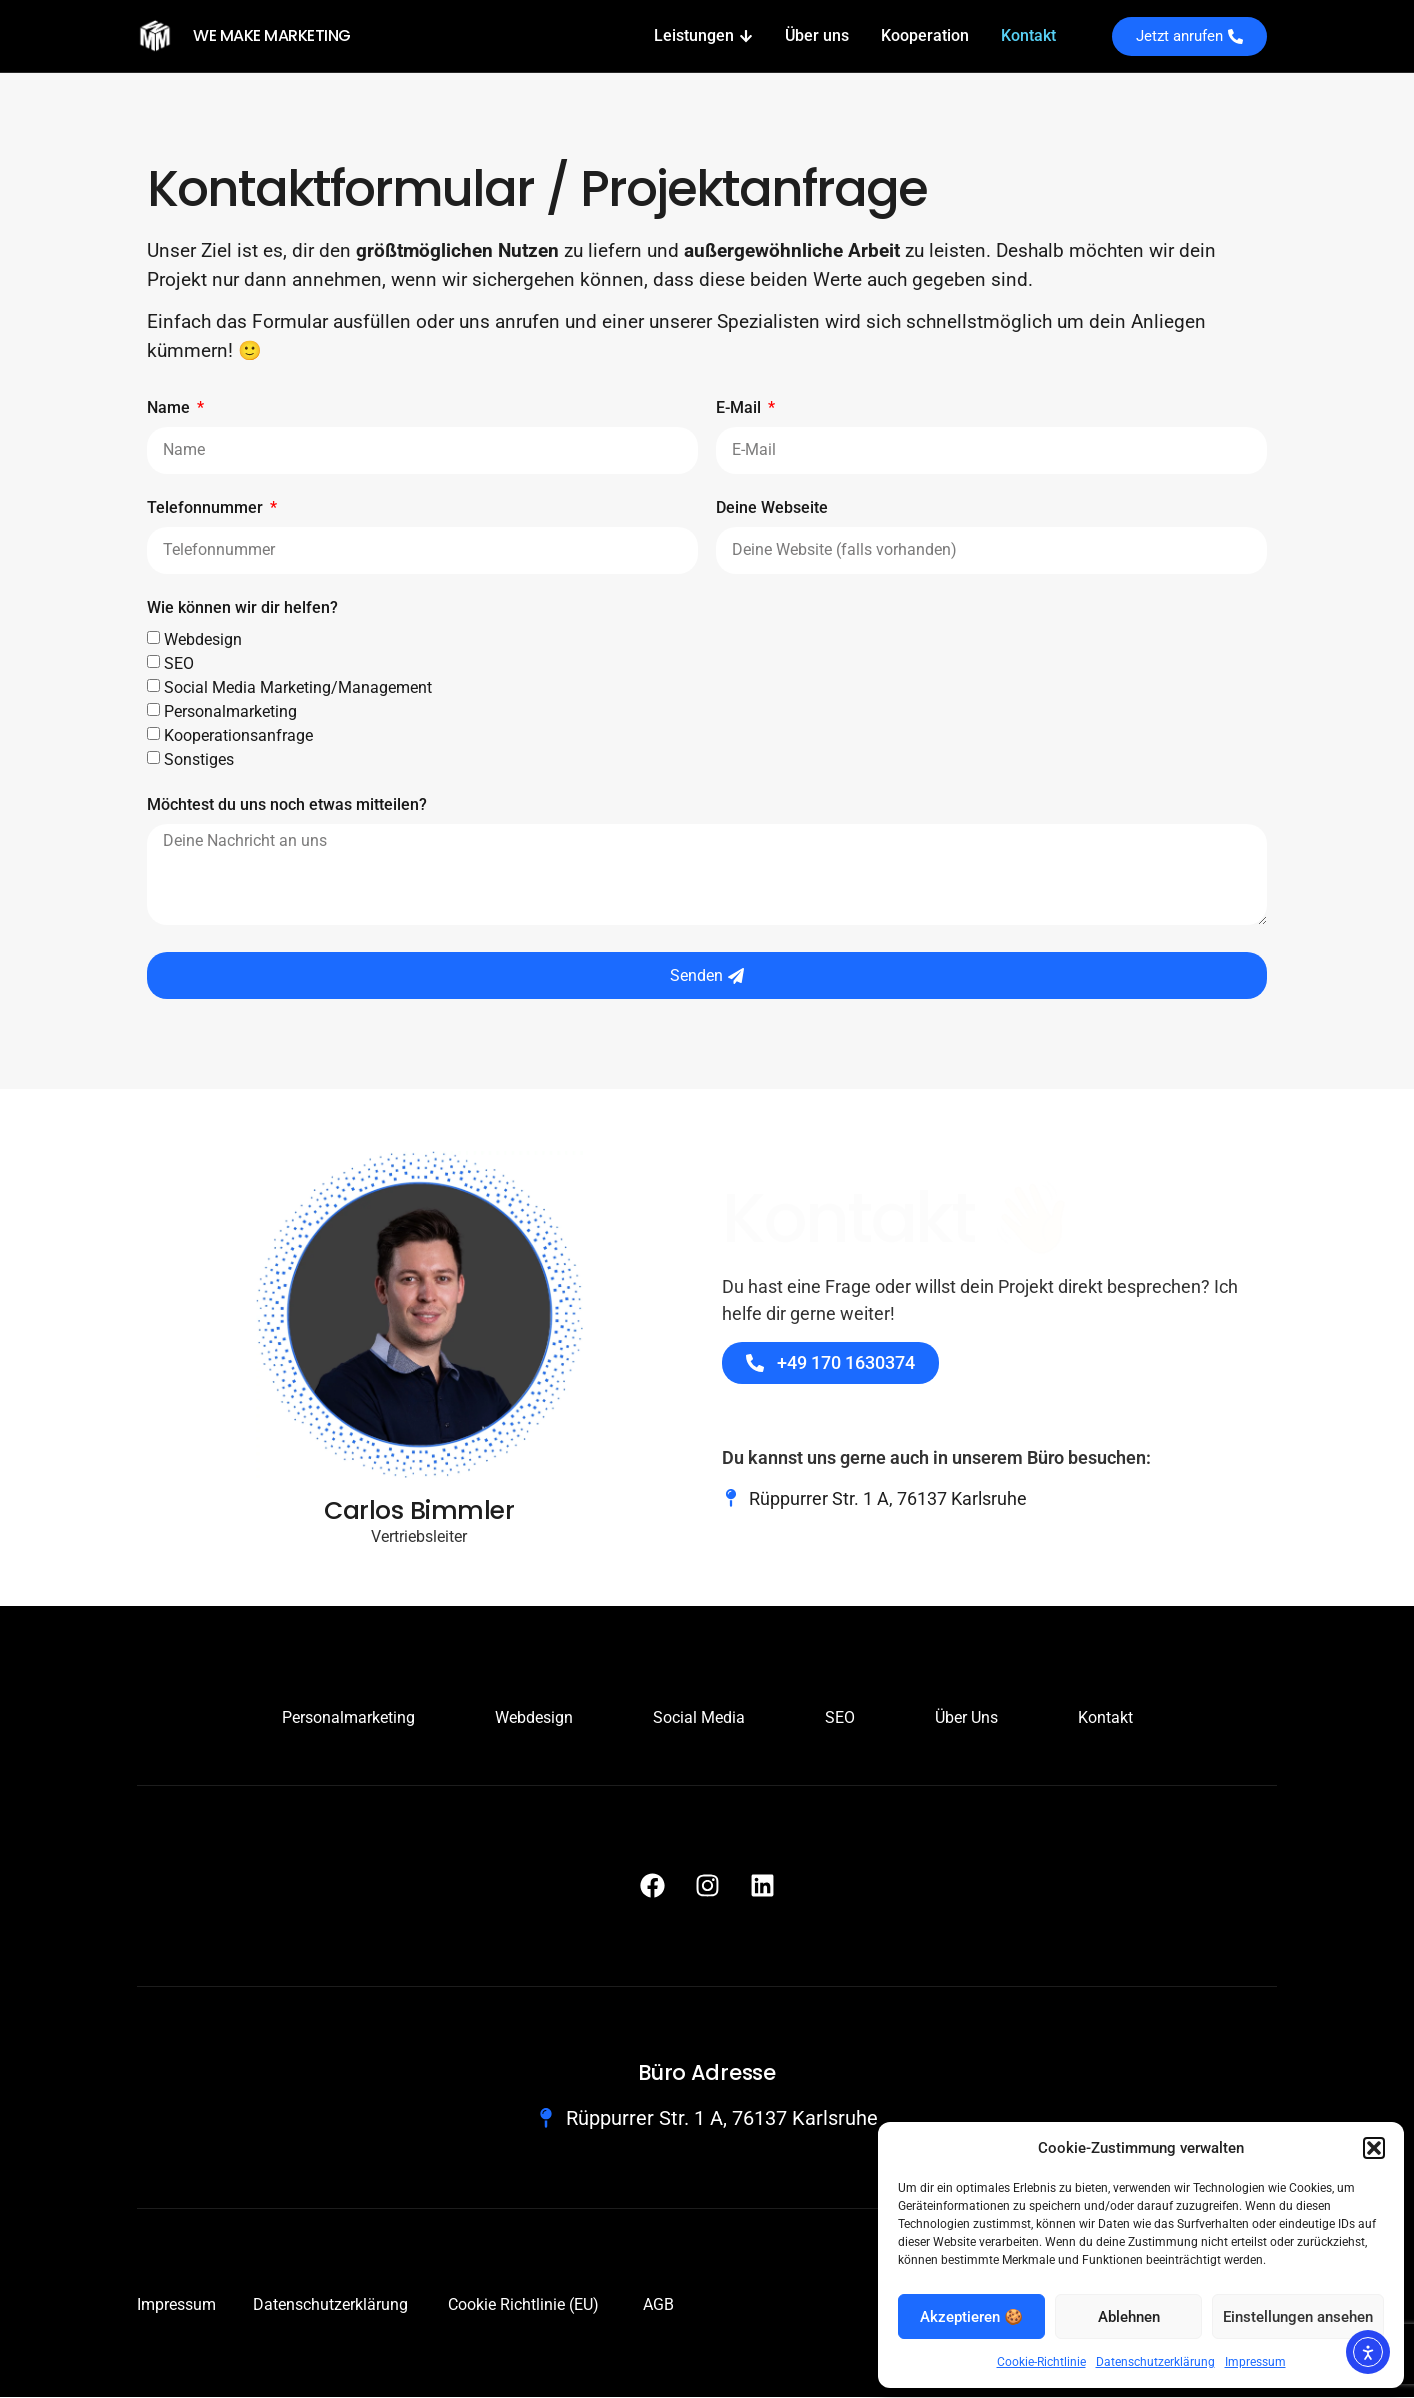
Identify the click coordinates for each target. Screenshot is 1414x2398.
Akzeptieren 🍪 (971, 2317)
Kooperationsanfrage (238, 736)
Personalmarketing (230, 712)
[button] (1374, 2148)
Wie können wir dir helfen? (242, 609)
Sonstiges (199, 760)
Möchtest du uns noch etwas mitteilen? (287, 806)
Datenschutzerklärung (1155, 2362)
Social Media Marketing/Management (298, 688)
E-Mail (740, 409)
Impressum (1255, 2362)
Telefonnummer (207, 509)
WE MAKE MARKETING (272, 35)
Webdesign (203, 640)
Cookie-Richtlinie (1041, 2362)
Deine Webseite (772, 509)
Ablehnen (1129, 2317)
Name (170, 409)
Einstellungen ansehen (1298, 2317)
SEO (179, 664)
